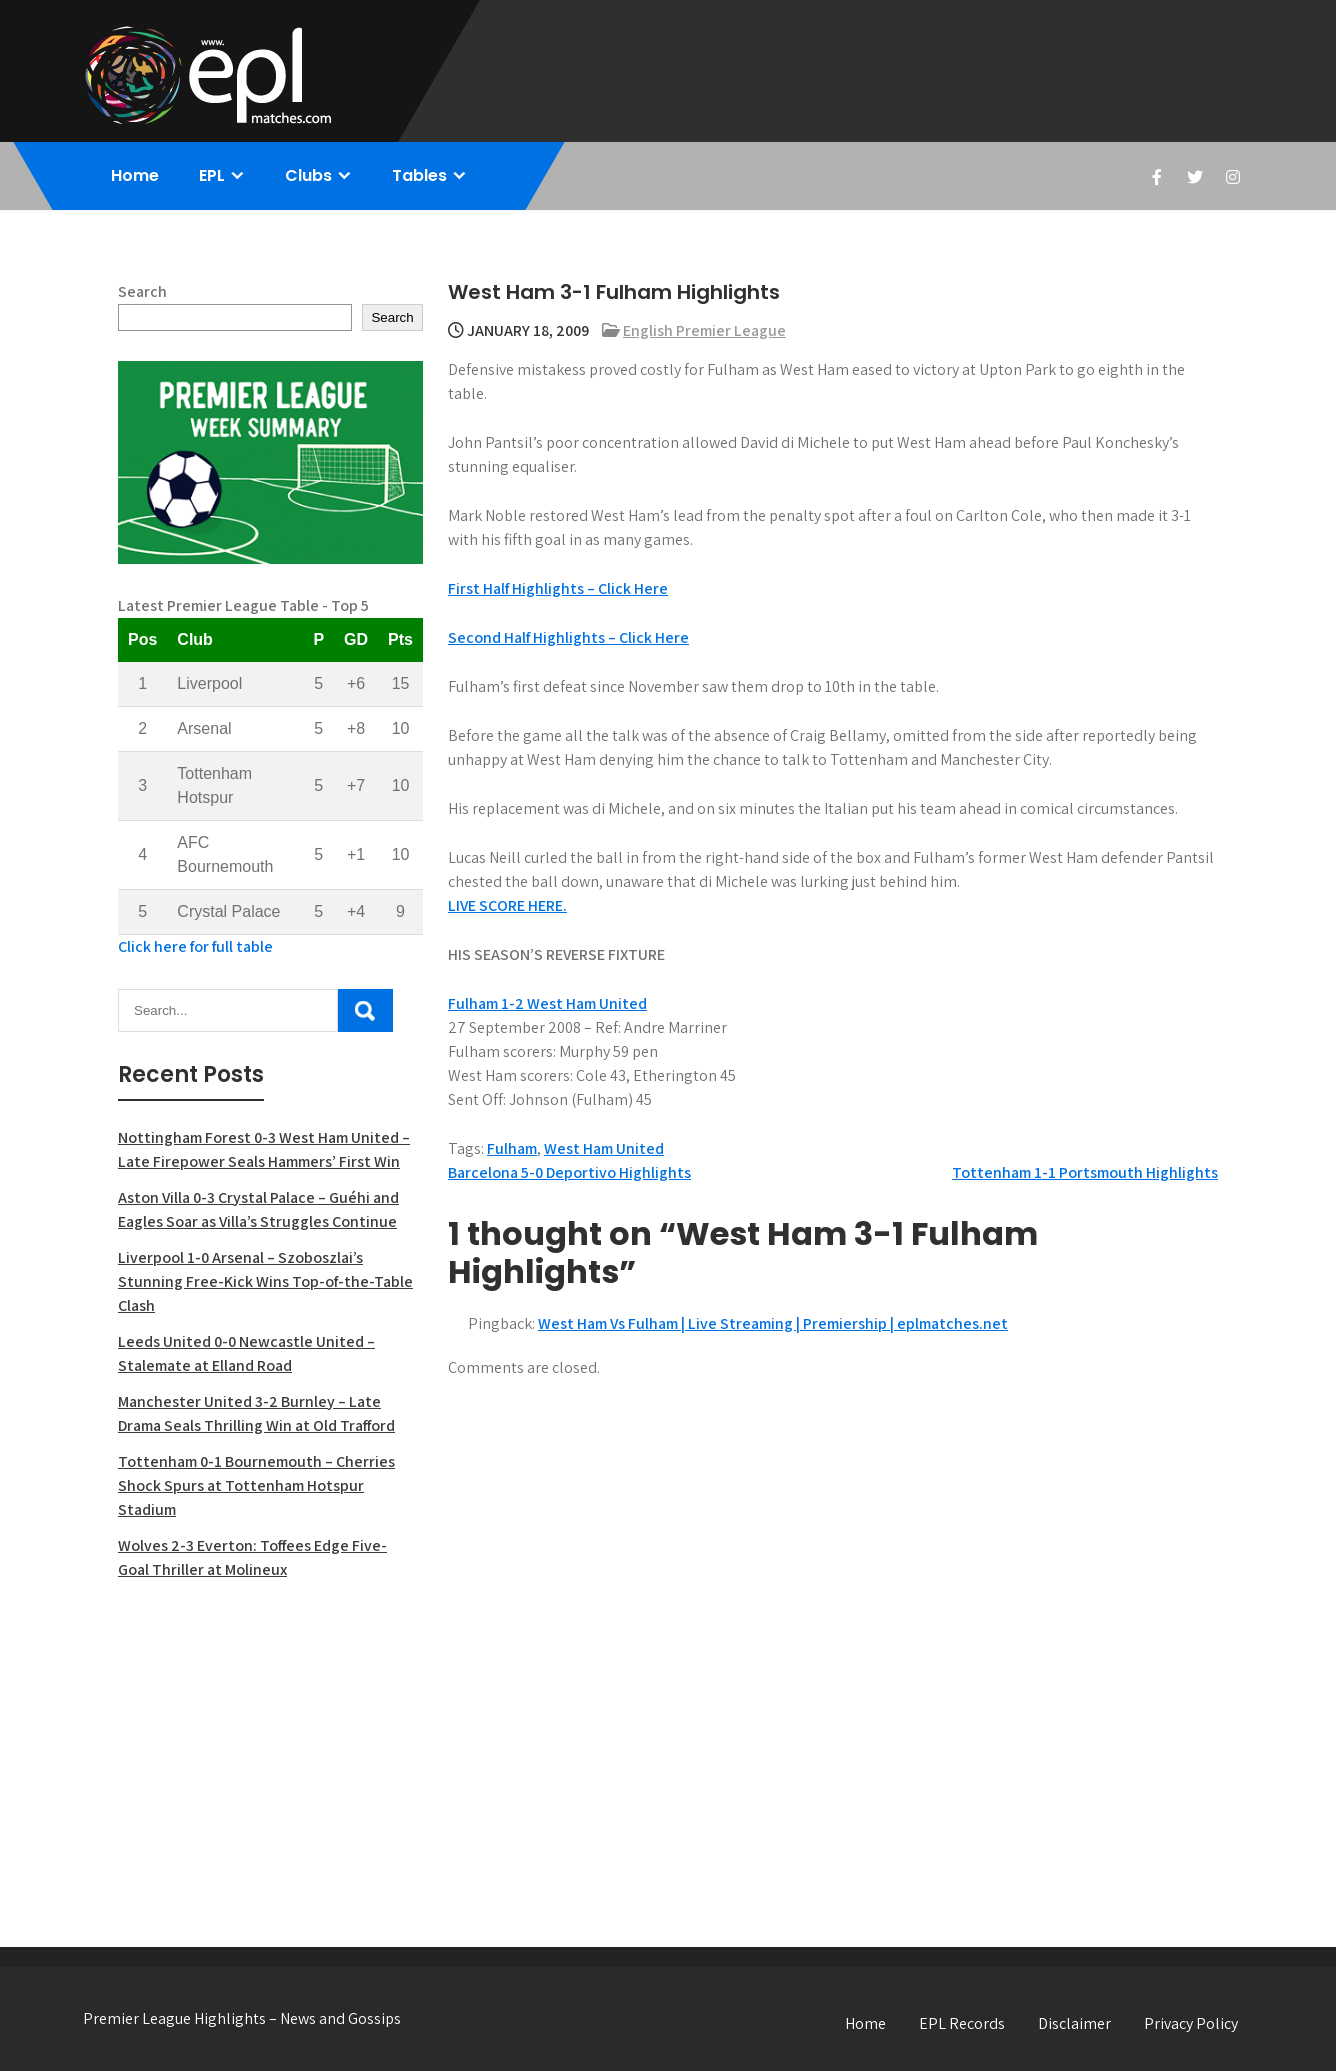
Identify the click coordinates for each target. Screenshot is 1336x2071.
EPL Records (962, 2023)
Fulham (512, 1148)
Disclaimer (1074, 2023)
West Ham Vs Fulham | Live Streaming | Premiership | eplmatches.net (773, 1323)
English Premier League (704, 330)
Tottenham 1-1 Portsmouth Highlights (1085, 1172)
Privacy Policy (1191, 2023)
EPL (212, 175)
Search (142, 291)
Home (135, 175)
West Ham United (604, 1148)
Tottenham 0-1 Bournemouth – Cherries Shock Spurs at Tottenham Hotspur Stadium (256, 1485)
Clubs (308, 175)
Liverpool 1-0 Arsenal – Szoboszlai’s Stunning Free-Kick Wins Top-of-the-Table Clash (265, 1281)
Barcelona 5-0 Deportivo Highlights (569, 1172)
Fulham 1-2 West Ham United (547, 1003)
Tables (419, 175)
